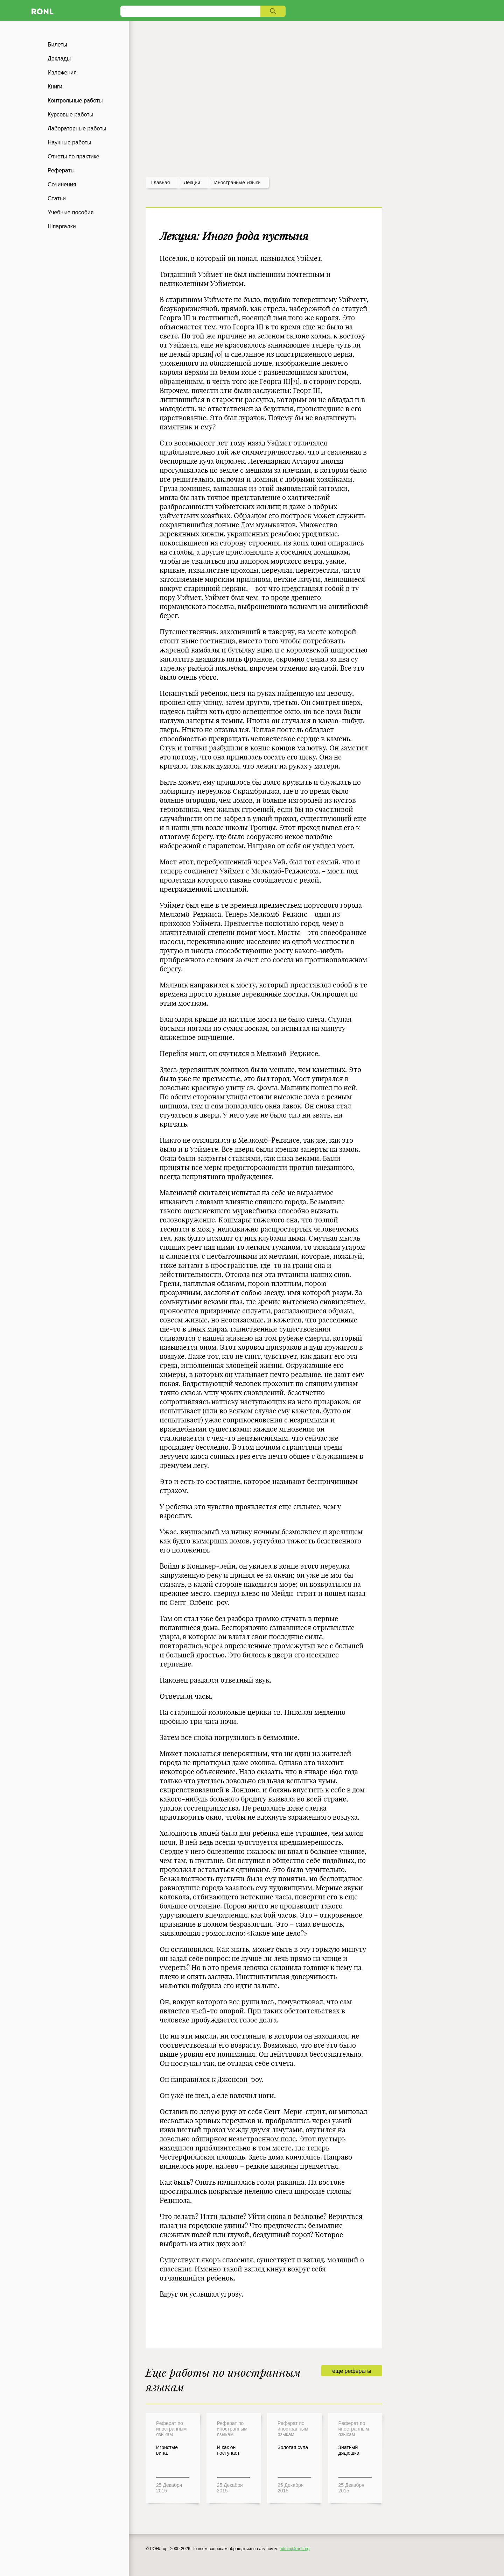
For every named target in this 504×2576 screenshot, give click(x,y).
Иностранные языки (237, 182)
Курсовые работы (70, 114)
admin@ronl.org (295, 2548)
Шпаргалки (62, 226)
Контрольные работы (75, 101)
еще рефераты (351, 2371)
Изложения (62, 73)
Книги (55, 87)
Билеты (57, 45)
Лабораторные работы (77, 128)
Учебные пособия (70, 212)
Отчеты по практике (73, 156)
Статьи (57, 198)
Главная (160, 182)
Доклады (59, 59)
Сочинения (62, 184)
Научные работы (69, 142)
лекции (192, 182)
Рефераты (61, 170)
